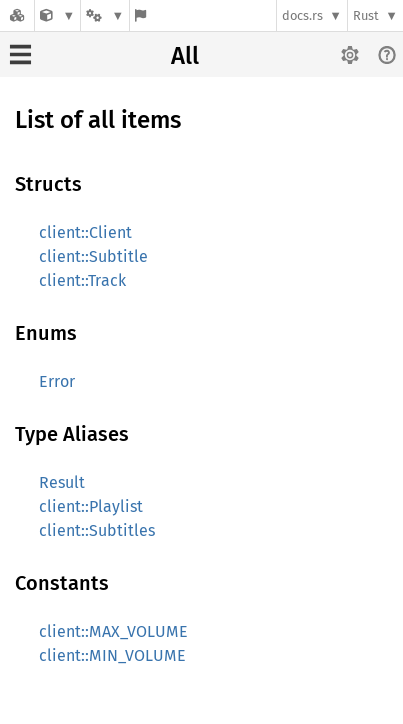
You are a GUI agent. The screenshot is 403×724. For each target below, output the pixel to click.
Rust (366, 15)
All (185, 56)
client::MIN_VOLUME (112, 655)
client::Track (82, 280)
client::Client (85, 232)
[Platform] (105, 15)
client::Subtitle (93, 256)
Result (62, 482)
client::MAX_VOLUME (113, 631)
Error (57, 381)
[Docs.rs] (17, 15)
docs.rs (302, 15)
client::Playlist (91, 506)
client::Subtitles (97, 530)
